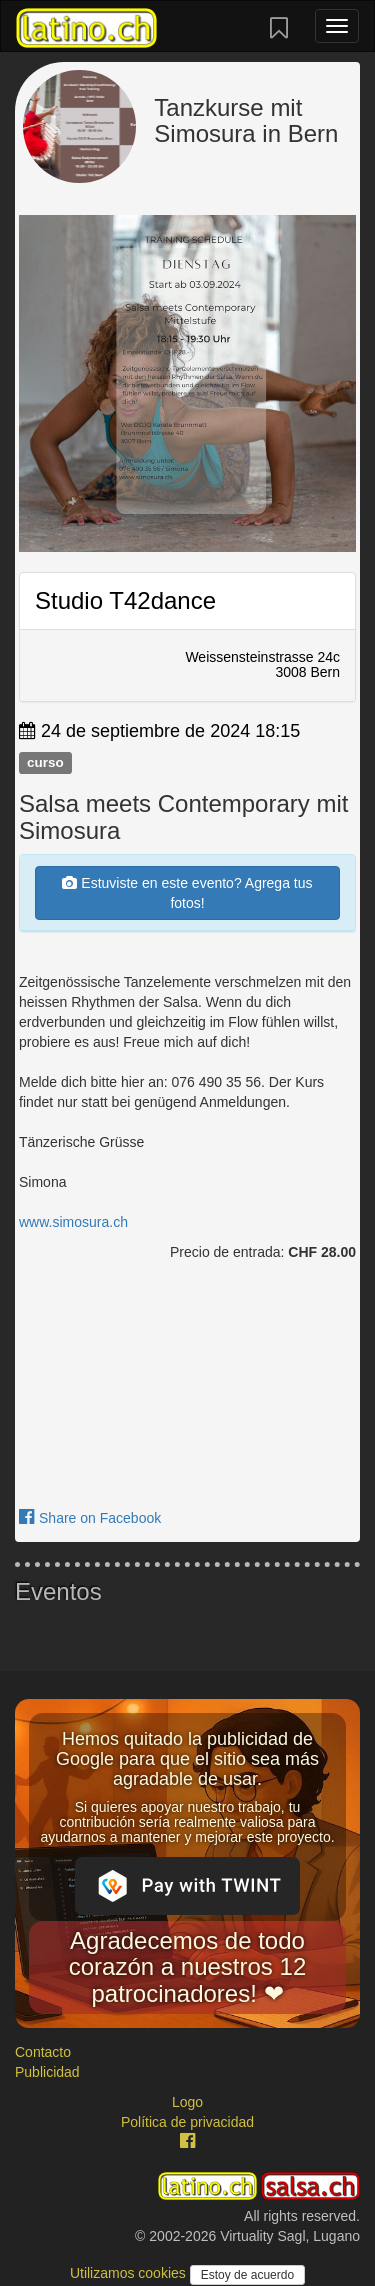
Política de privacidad (187, 2122)
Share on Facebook (90, 1518)
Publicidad (47, 2072)
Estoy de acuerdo (247, 2275)
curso (45, 762)
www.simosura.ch (73, 1222)
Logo (187, 2102)
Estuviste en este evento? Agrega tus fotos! (187, 893)
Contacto (43, 2052)
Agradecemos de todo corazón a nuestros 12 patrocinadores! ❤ (187, 1967)
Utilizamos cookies (130, 2273)
